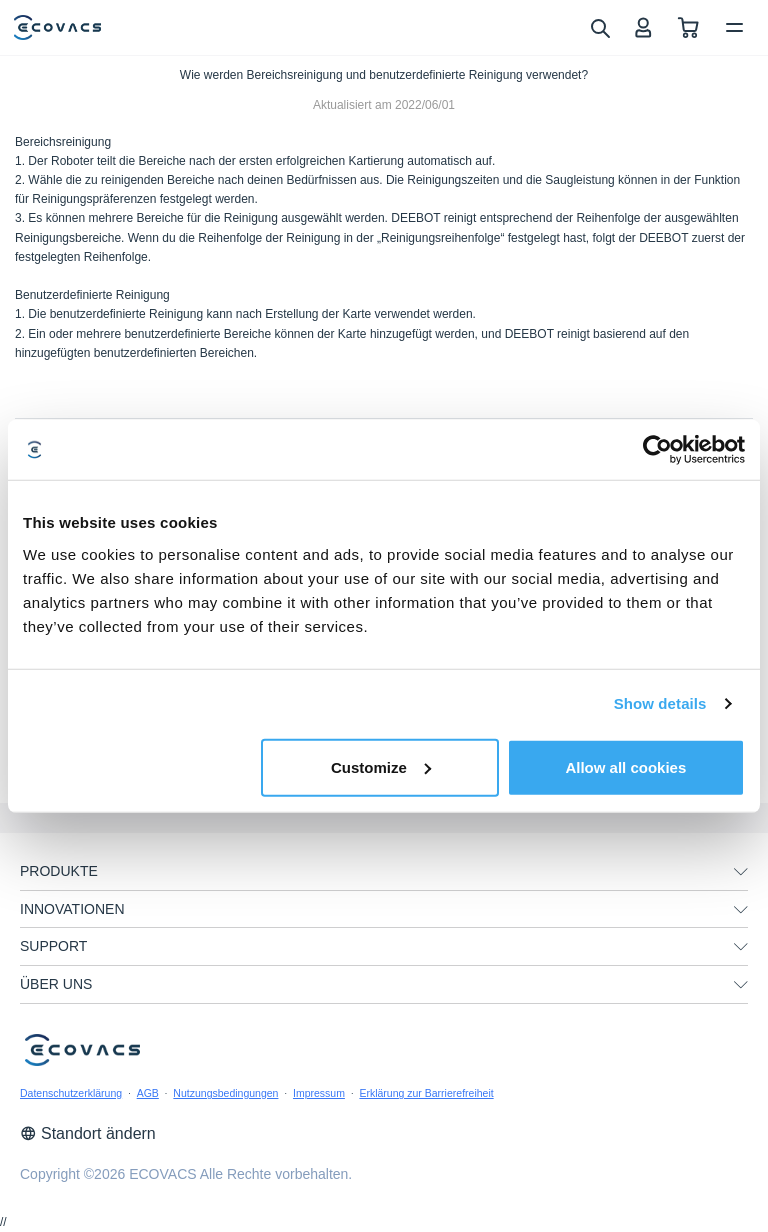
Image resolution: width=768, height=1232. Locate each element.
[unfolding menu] (741, 872)
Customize (381, 766)
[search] (599, 27)
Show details (660, 703)
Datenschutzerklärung (71, 1093)
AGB (148, 1093)
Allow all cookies (625, 766)
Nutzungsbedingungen (225, 1093)
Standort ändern (88, 1133)
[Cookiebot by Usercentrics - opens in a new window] (657, 450)
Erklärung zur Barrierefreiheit (426, 1093)
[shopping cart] (688, 27)
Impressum (319, 1093)
